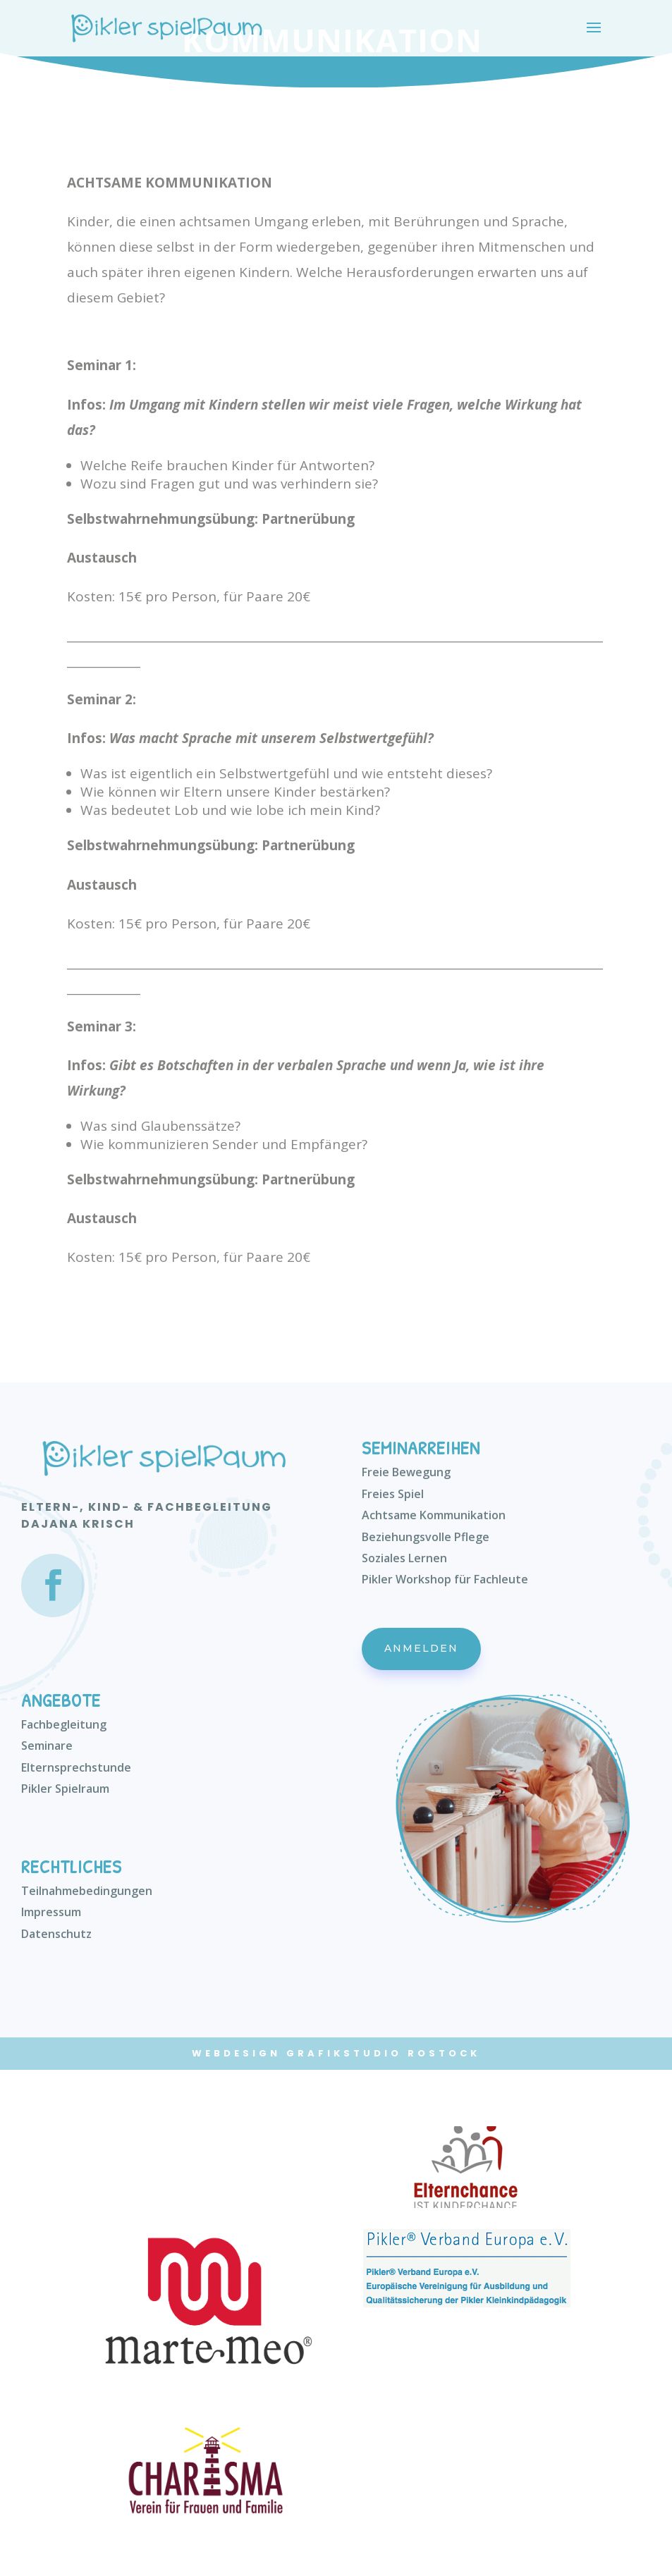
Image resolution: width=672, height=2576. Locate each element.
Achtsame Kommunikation (434, 1515)
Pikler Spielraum (65, 1788)
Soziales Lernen (404, 1558)
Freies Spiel (393, 1494)
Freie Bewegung (406, 1472)
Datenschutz (56, 1934)
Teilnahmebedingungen (86, 1891)
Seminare (47, 1745)
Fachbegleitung (63, 1724)
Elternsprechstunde (76, 1767)
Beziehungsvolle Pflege (425, 1537)
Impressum (51, 1912)
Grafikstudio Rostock (383, 2053)
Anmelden (421, 1648)
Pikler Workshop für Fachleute (445, 1579)
